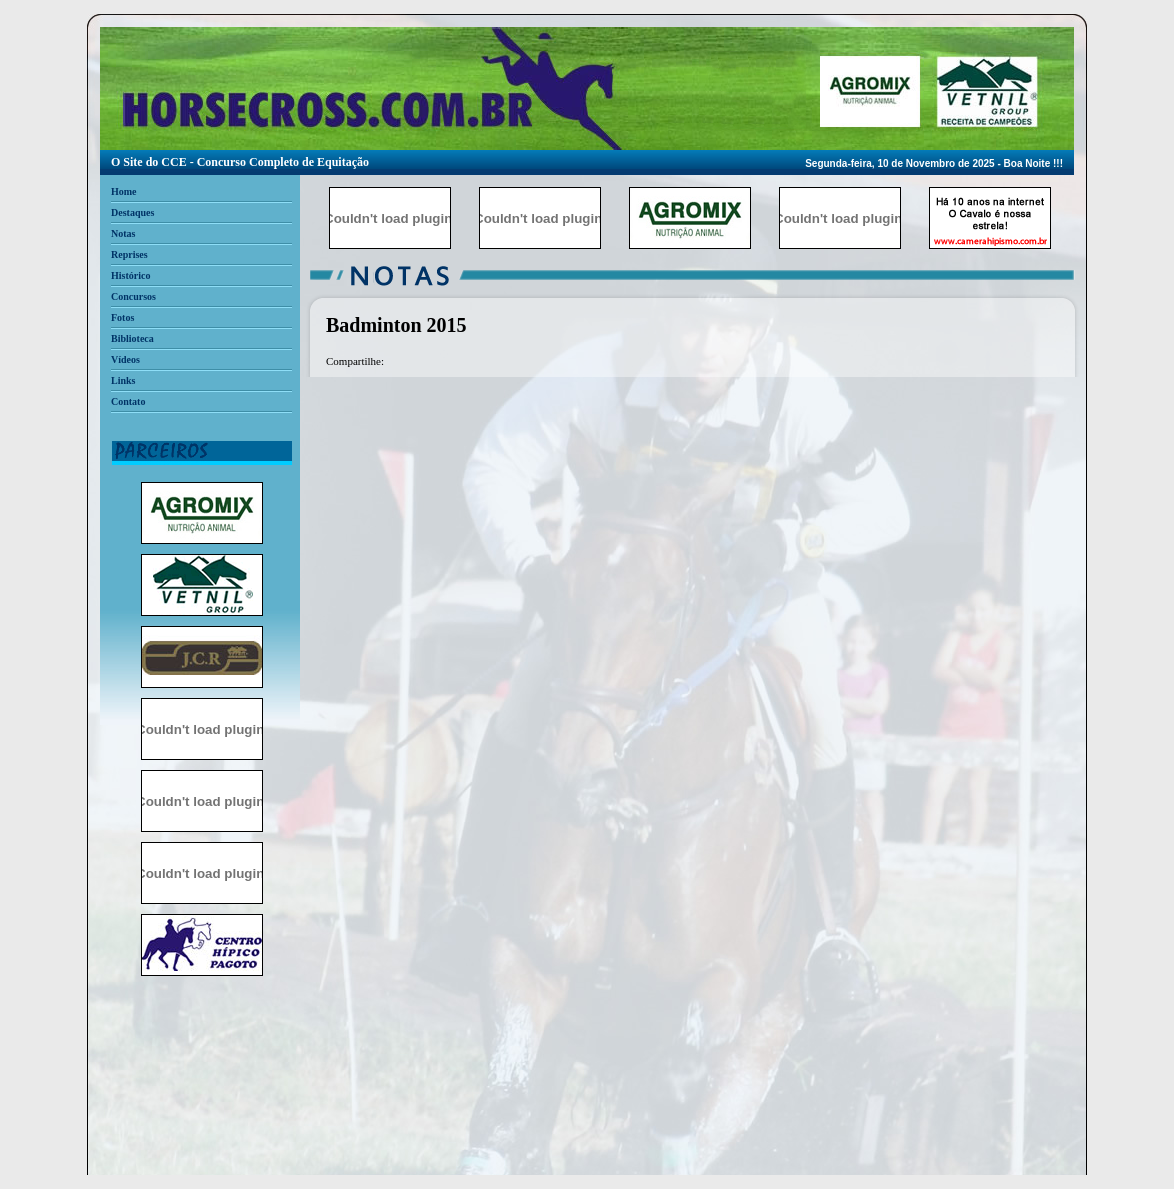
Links (123, 380)
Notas (123, 233)
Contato (128, 401)
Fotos (122, 317)
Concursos (133, 296)
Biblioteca (132, 338)
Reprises (129, 254)
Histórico (130, 275)
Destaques (132, 212)
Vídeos (125, 359)
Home (124, 191)
